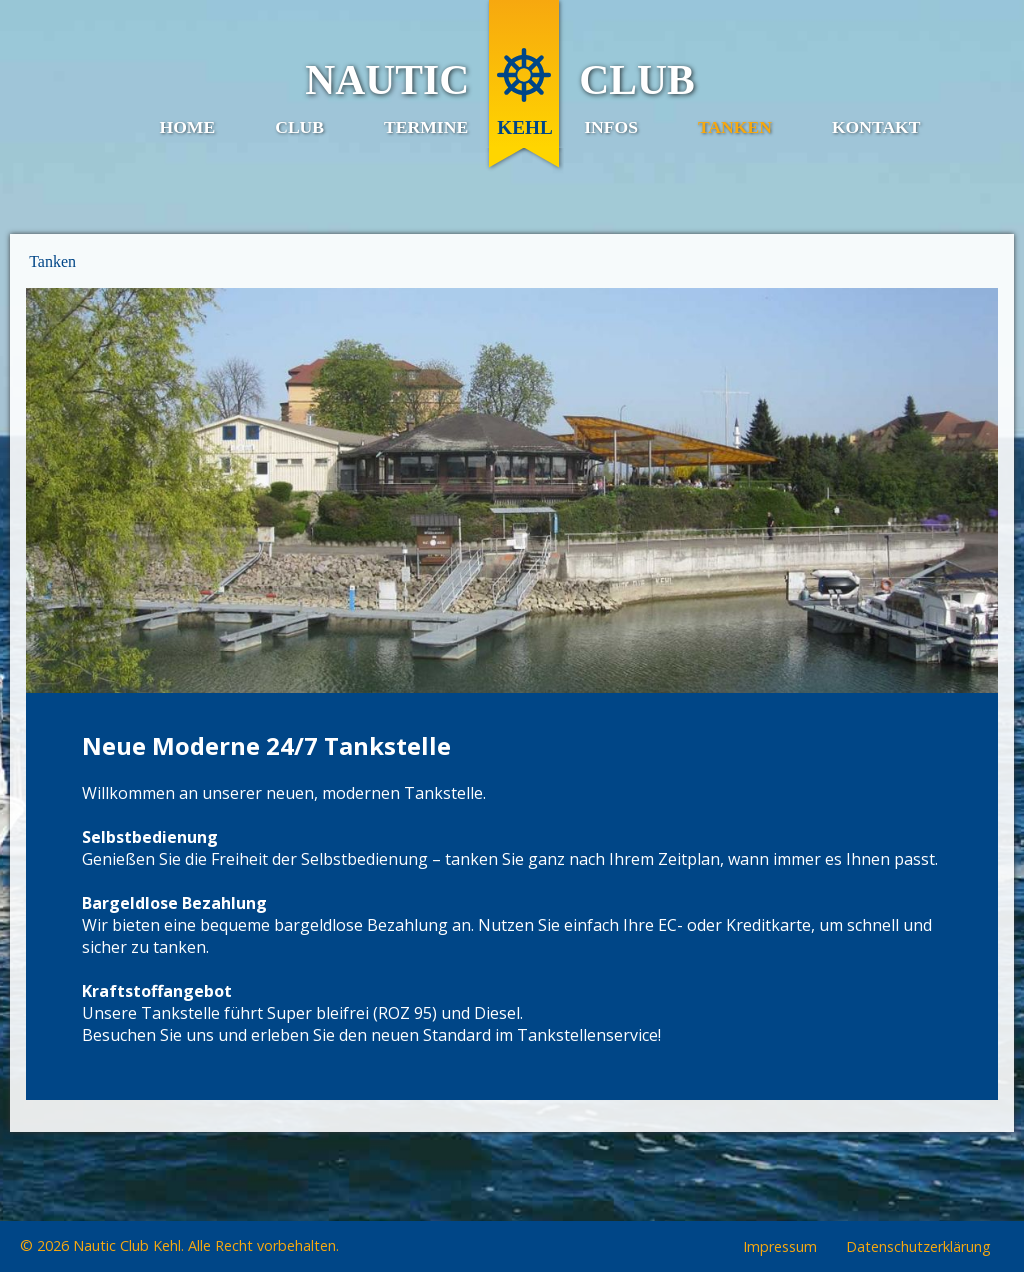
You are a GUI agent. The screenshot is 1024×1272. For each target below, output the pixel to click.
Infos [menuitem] (611, 127)
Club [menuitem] (299, 127)
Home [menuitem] (187, 127)
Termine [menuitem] (426, 127)
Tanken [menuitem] (735, 127)
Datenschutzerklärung (918, 1247)
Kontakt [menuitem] (876, 127)
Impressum (780, 1247)
